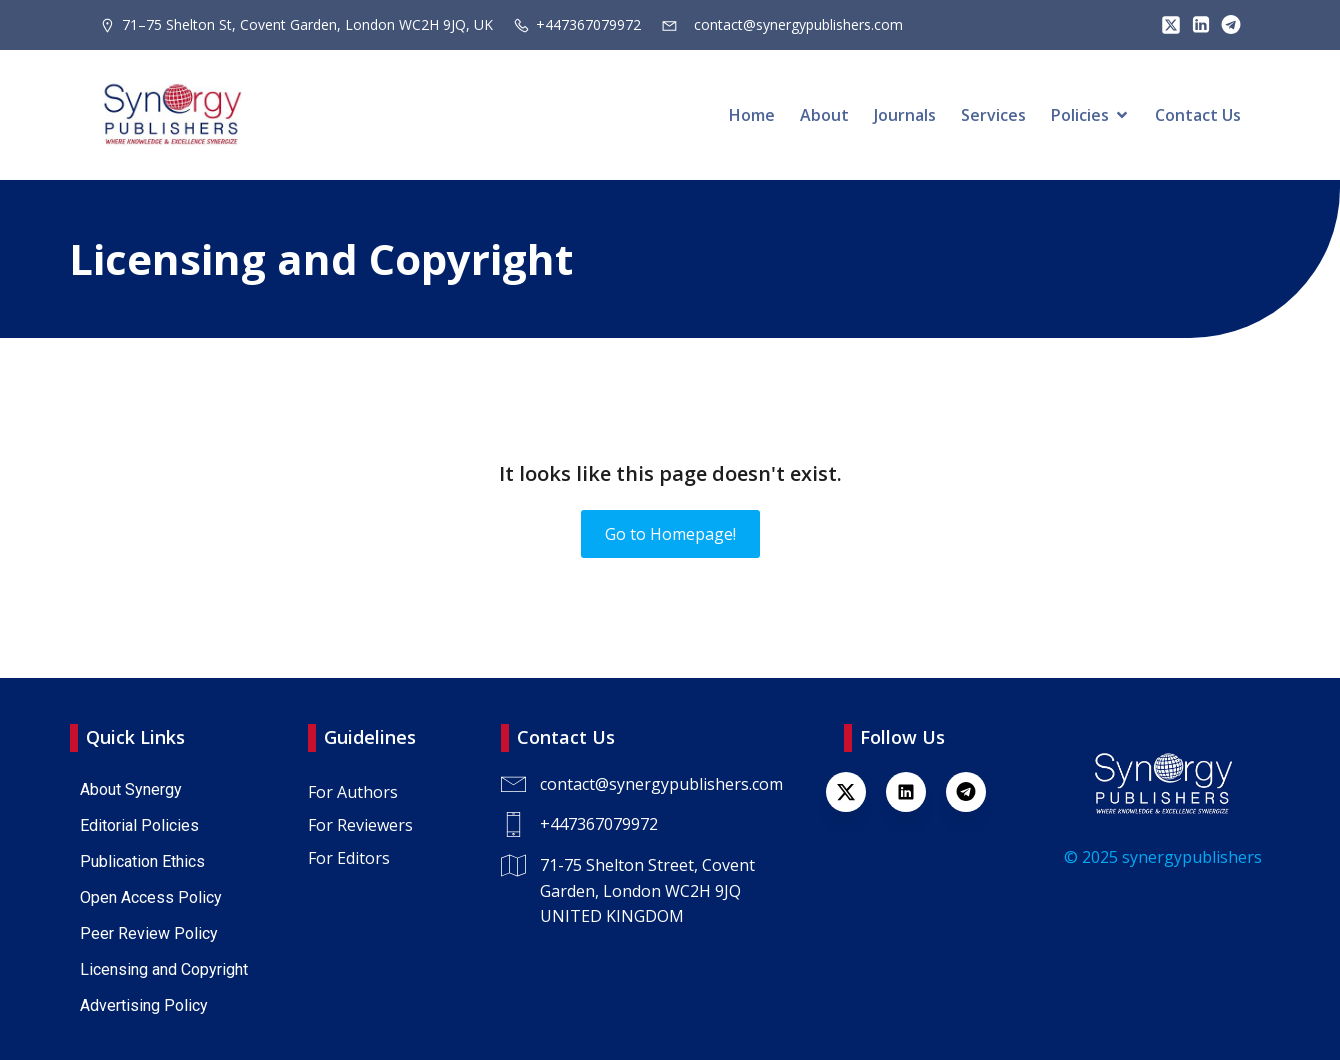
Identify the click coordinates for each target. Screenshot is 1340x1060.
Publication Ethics (142, 861)
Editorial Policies (139, 825)
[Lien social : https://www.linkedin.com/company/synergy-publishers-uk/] (916, 792)
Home (752, 115)
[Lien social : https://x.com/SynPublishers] (1166, 25)
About (824, 115)
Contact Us (1198, 115)
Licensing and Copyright (164, 969)
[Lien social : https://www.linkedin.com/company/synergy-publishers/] (1196, 25)
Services (993, 115)
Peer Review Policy (149, 933)
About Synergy (131, 789)
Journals (905, 115)
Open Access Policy (151, 897)
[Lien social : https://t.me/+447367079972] (1226, 25)
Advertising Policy (144, 1005)
